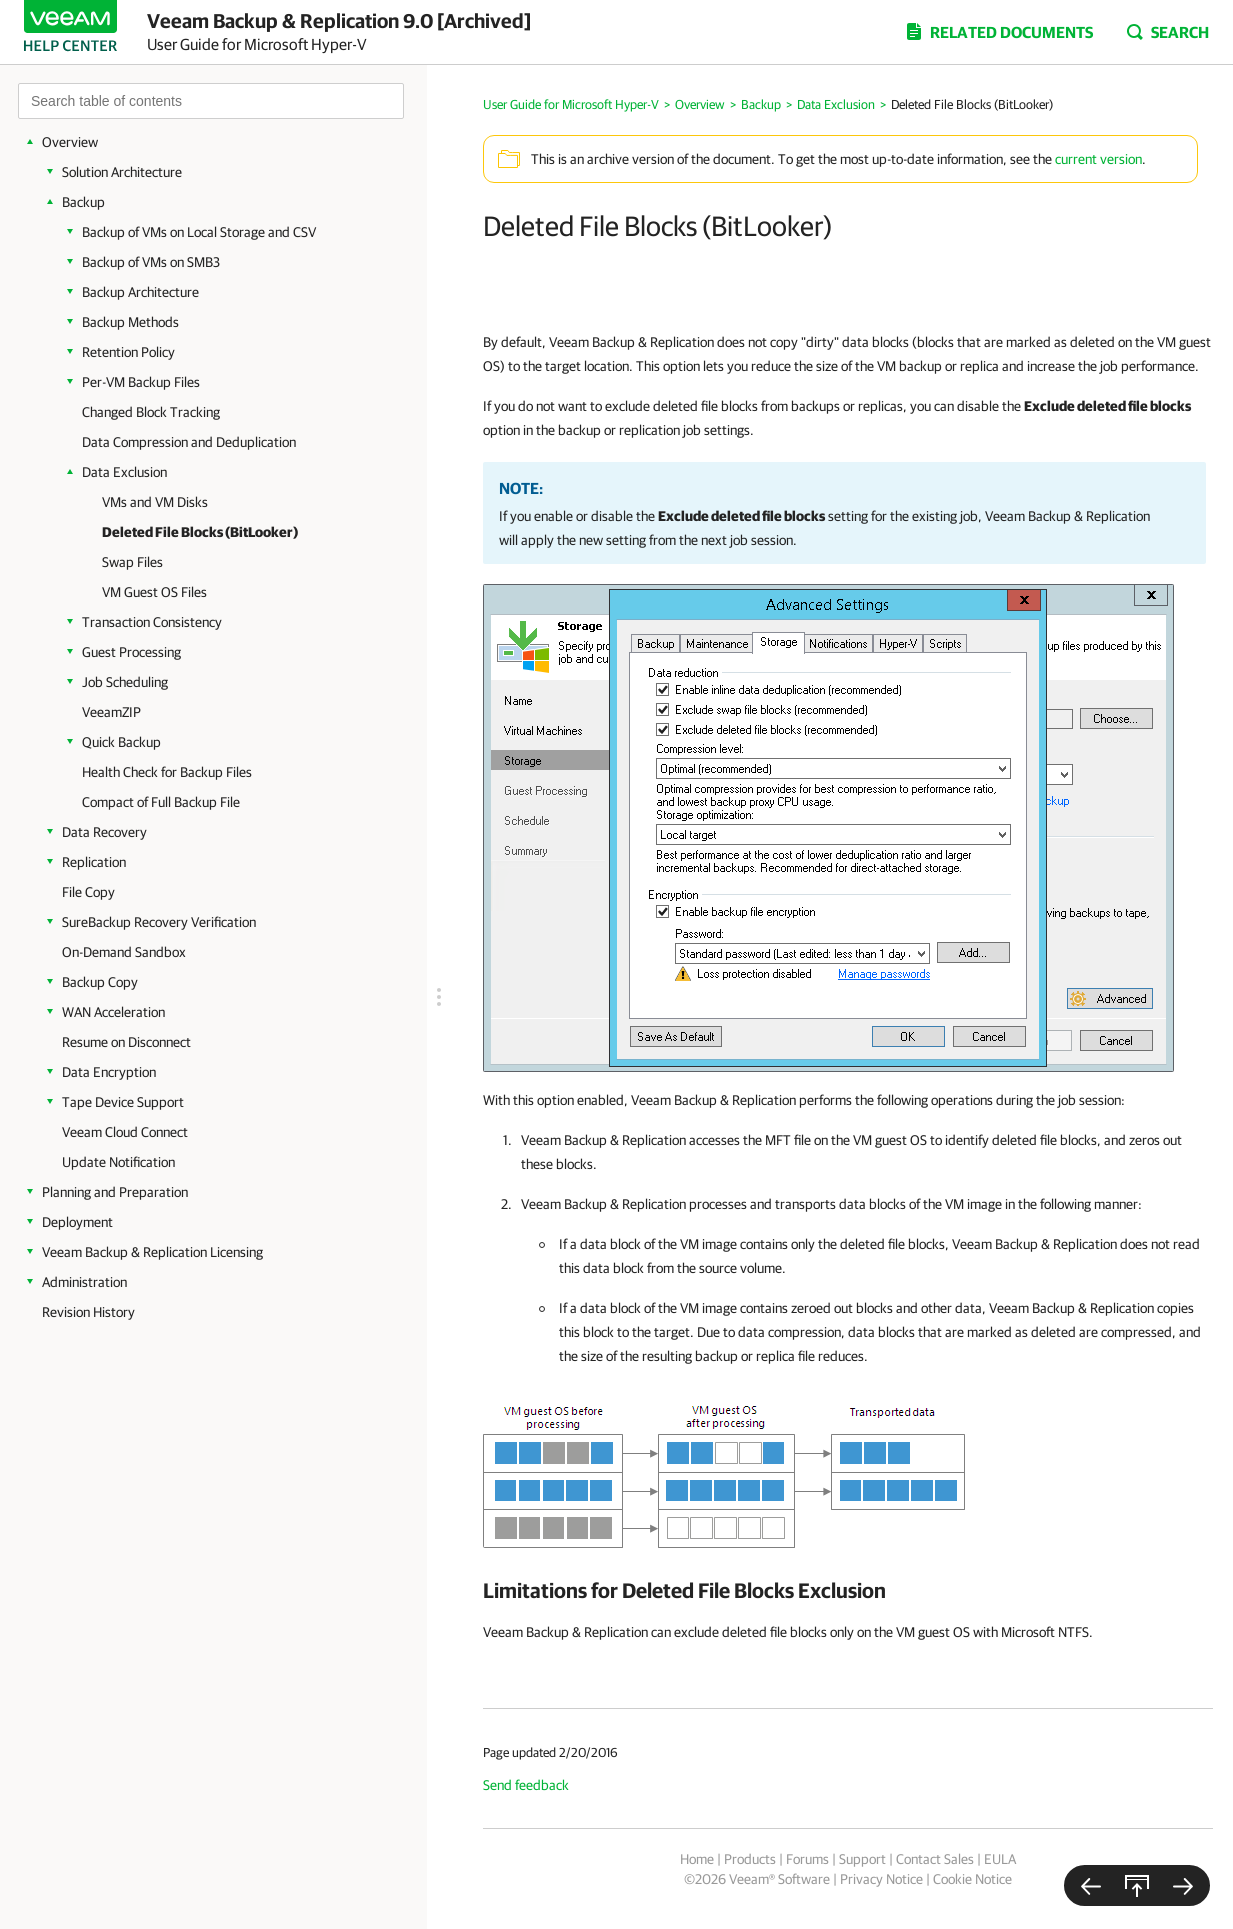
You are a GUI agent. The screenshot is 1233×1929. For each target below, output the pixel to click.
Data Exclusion (124, 472)
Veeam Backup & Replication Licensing (152, 1252)
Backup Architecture (140, 292)
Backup (83, 202)
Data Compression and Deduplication (189, 442)
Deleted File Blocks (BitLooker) (200, 532)
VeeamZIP (111, 712)
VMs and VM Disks (155, 502)
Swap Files (132, 562)
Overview (70, 142)
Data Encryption (109, 1072)
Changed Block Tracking (151, 412)
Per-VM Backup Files (141, 382)
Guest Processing (131, 652)
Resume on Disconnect (126, 1042)
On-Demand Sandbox (124, 952)
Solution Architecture (122, 172)
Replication (94, 862)
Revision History (88, 1312)
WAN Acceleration (113, 1012)
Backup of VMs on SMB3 (151, 262)
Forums (807, 1859)
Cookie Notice (972, 1879)
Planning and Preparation (115, 1192)
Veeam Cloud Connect (125, 1132)
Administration (84, 1282)
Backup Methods (130, 322)
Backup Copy (100, 982)
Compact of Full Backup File (161, 802)
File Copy (88, 892)
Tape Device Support (123, 1102)
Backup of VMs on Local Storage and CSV (199, 232)
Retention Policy (128, 352)
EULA (1000, 1859)
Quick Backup (121, 742)
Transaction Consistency (152, 622)
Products (750, 1859)
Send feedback (526, 1785)
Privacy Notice (881, 1879)
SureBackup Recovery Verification (159, 922)
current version (1098, 159)
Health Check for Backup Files (167, 772)
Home (697, 1859)
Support (862, 1859)
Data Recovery (104, 832)
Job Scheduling (125, 682)
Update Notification (118, 1162)
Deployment (77, 1222)
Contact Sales (935, 1859)
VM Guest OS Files (154, 592)
